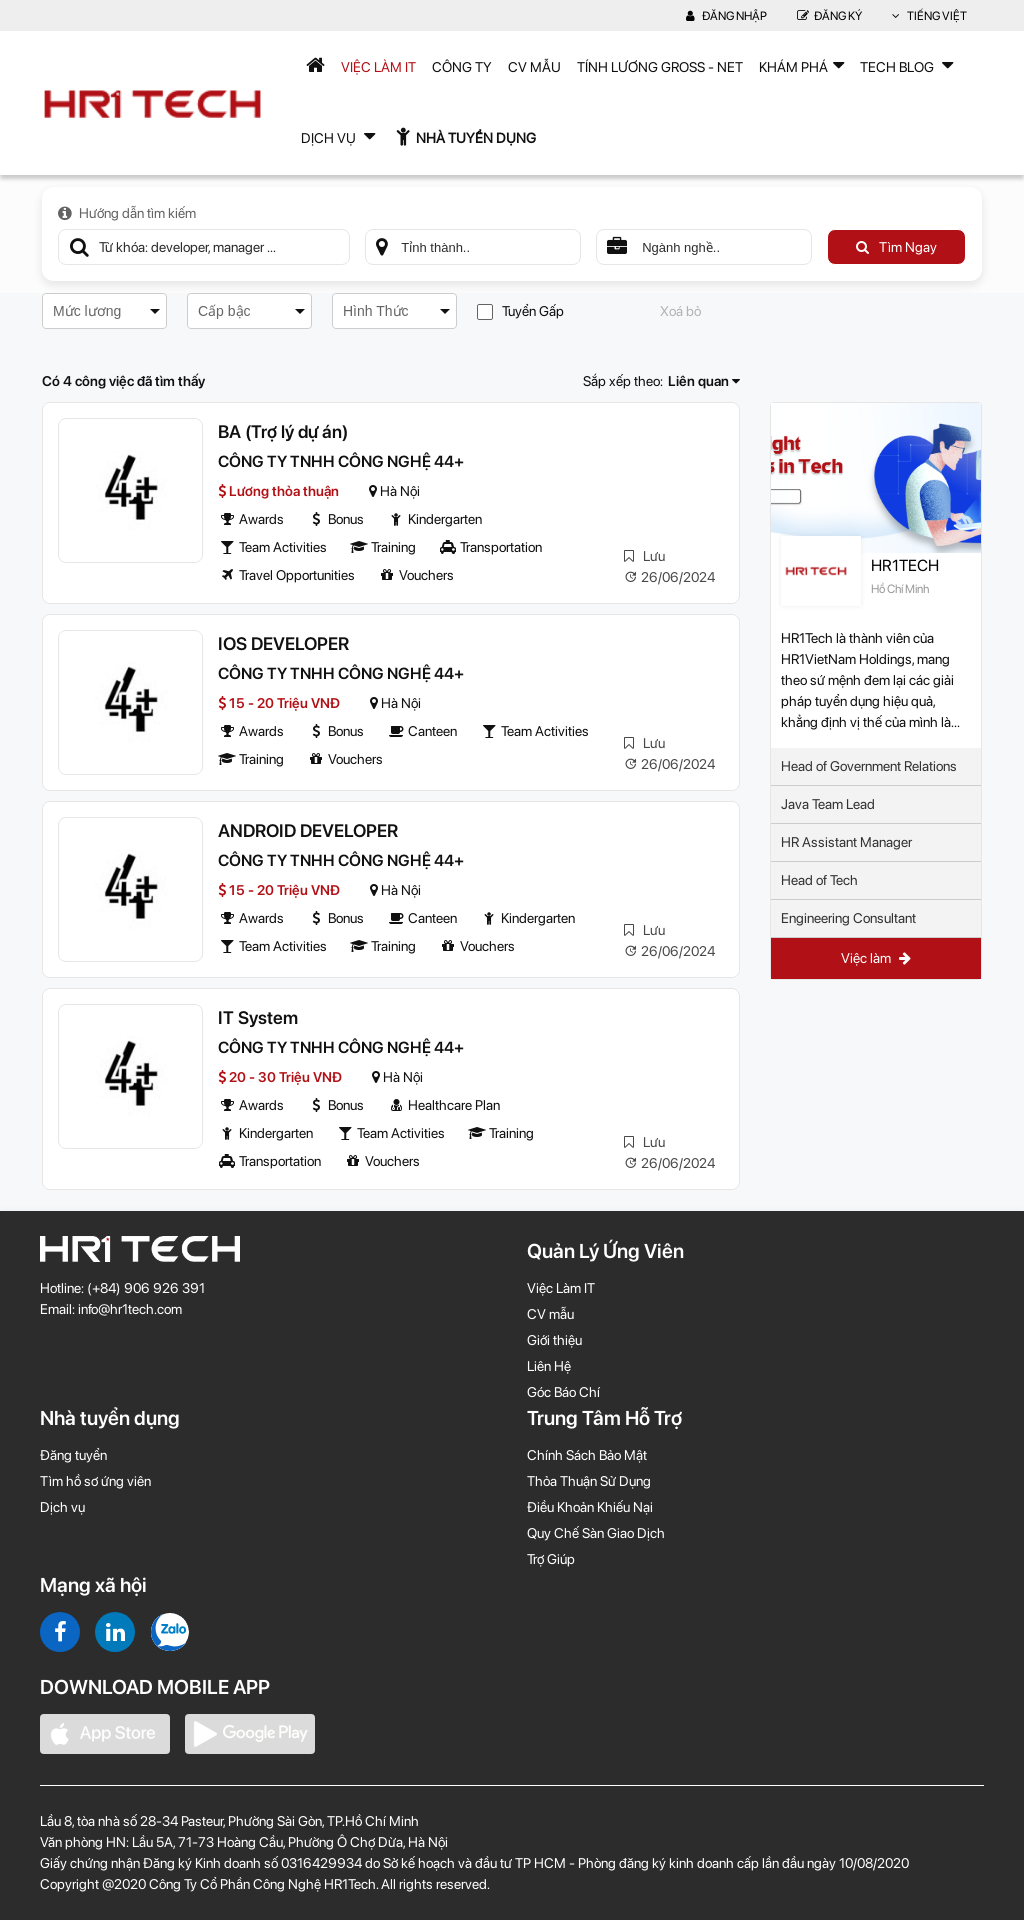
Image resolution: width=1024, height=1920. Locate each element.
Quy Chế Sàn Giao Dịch (596, 1533)
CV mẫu (534, 67)
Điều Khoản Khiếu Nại (590, 1507)
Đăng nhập (726, 16)
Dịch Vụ (338, 136)
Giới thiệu (554, 1340)
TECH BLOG (906, 65)
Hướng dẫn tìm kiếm (127, 213)
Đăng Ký (829, 16)
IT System (258, 1017)
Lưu (644, 556)
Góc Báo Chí (563, 1392)
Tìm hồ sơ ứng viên (95, 1481)
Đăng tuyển (73, 1455)
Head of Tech (819, 880)
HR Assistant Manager (846, 842)
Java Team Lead (828, 804)
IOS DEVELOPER (283, 643)
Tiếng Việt (929, 16)
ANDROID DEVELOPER (308, 830)
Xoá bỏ (680, 311)
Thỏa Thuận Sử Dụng (589, 1481)
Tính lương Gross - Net (660, 67)
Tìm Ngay (896, 247)
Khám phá (801, 65)
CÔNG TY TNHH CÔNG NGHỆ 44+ (341, 461)
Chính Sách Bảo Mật (587, 1455)
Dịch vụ (62, 1507)
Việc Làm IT (378, 67)
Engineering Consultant (848, 918)
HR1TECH (905, 565)
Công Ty (462, 67)
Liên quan (704, 381)
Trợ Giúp (551, 1559)
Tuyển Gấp (520, 311)
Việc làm (876, 958)
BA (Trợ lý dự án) (283, 431)
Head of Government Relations (869, 766)
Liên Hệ (549, 1366)
